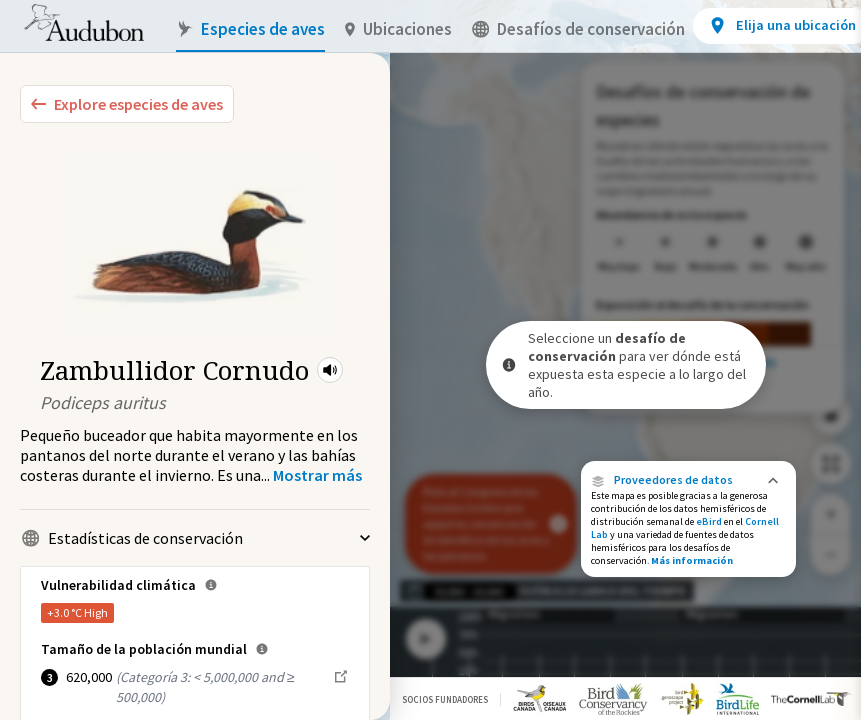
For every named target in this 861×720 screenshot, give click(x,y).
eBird (709, 521)
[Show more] (317, 475)
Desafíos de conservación (578, 29)
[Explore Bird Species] (127, 104)
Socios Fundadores (445, 699)
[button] (330, 370)
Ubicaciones (398, 29)
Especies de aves (250, 29)
